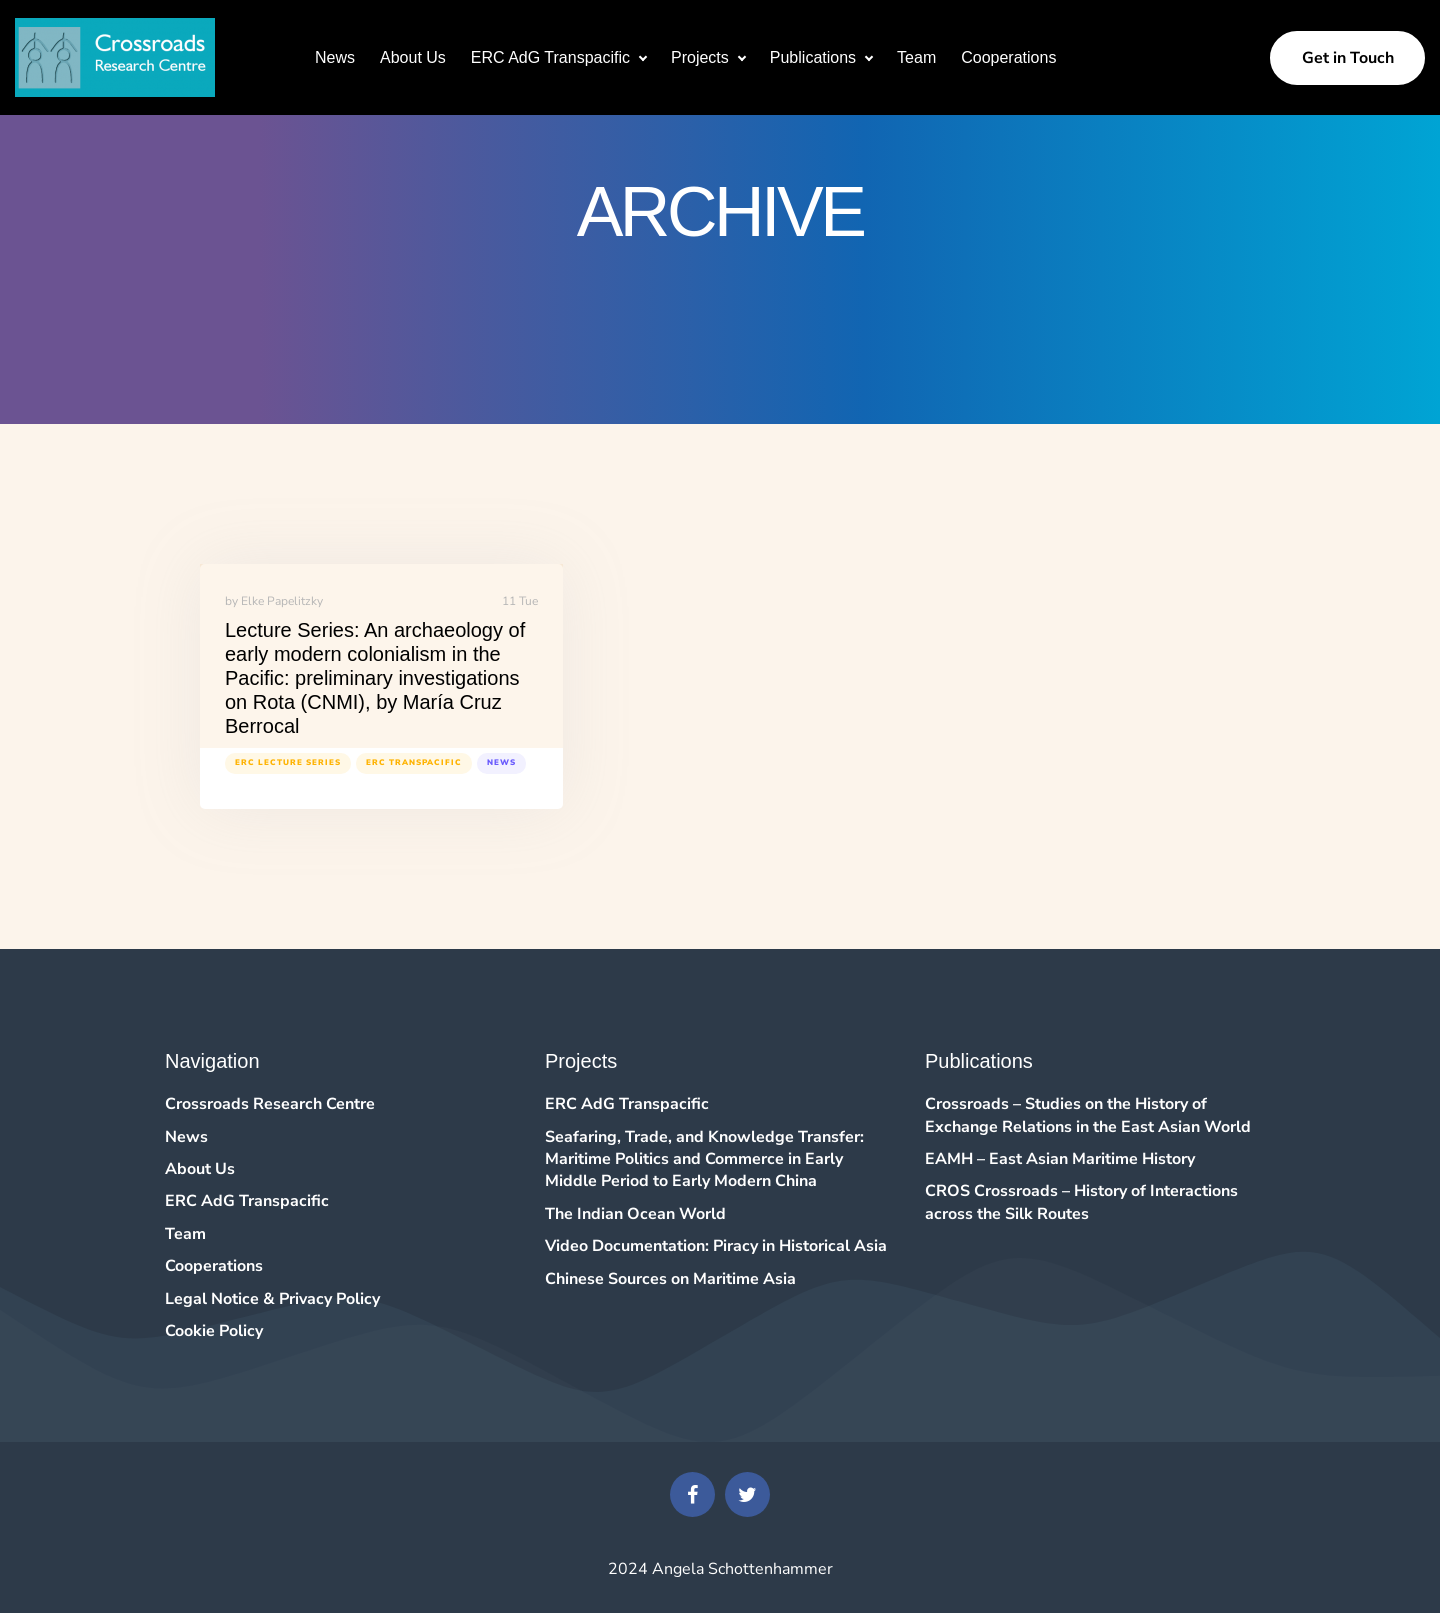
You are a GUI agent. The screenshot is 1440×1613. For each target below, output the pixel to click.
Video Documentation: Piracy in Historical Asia (716, 1246)
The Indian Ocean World (635, 1214)
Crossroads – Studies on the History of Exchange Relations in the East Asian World (1088, 1115)
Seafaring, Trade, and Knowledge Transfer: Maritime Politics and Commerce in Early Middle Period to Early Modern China (704, 1159)
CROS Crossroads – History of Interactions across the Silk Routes (1081, 1202)
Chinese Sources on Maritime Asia (670, 1279)
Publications (813, 58)
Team (916, 58)
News (335, 58)
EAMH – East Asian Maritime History (1060, 1159)
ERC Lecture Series (288, 762)
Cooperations (1008, 58)
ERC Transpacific (414, 762)
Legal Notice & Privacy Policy (272, 1299)
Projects (700, 58)
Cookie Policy (214, 1331)
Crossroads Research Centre (270, 1104)
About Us (413, 58)
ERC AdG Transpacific (550, 58)
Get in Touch (1348, 58)
